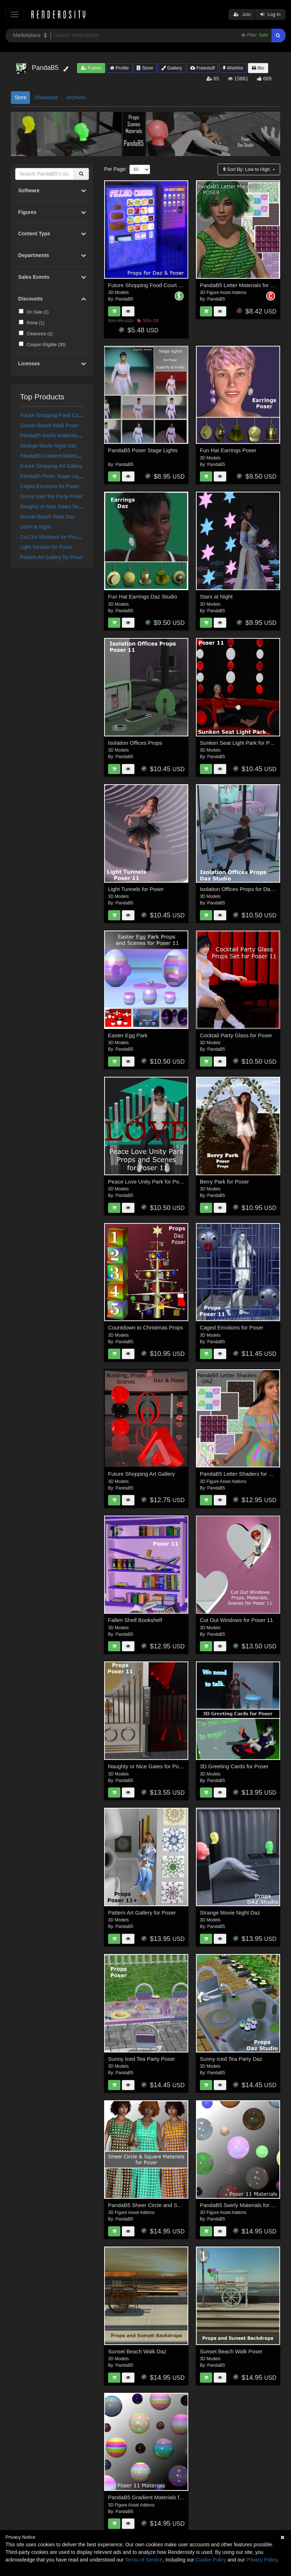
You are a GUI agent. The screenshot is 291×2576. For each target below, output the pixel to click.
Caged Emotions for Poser (50, 486)
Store (145, 68)
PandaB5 (124, 299)
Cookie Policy (211, 2560)
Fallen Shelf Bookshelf (135, 1620)
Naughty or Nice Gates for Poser (56, 506)
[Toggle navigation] (14, 14)
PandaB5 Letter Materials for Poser (242, 285)
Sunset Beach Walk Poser (49, 425)
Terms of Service (144, 2560)
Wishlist (233, 68)
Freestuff (202, 68)
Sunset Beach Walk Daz (47, 517)
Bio (258, 68)
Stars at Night (35, 527)
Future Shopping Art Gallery (51, 466)
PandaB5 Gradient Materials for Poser (63, 456)
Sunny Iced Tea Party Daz (231, 2059)
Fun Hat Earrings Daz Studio (142, 596)
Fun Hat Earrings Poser (228, 450)
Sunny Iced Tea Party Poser (51, 496)
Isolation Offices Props (135, 743)
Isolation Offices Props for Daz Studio (245, 889)
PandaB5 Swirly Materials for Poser (60, 435)
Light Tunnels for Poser (46, 547)
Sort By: (247, 169)
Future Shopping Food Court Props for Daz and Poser (80, 415)
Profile (119, 68)
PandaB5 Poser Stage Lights (52, 476)
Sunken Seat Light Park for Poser (240, 743)
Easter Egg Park (127, 1035)
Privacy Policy (261, 2560)
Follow (91, 68)
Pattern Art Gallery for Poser (52, 557)
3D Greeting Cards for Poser (234, 1766)
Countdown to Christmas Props (145, 1327)
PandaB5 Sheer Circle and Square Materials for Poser (173, 2205)
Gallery (171, 68)
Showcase (46, 97)
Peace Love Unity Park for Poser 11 (151, 1181)
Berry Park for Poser (224, 1181)
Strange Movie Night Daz (48, 446)
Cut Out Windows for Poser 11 (54, 537)
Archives (76, 97)
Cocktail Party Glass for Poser (236, 1035)
